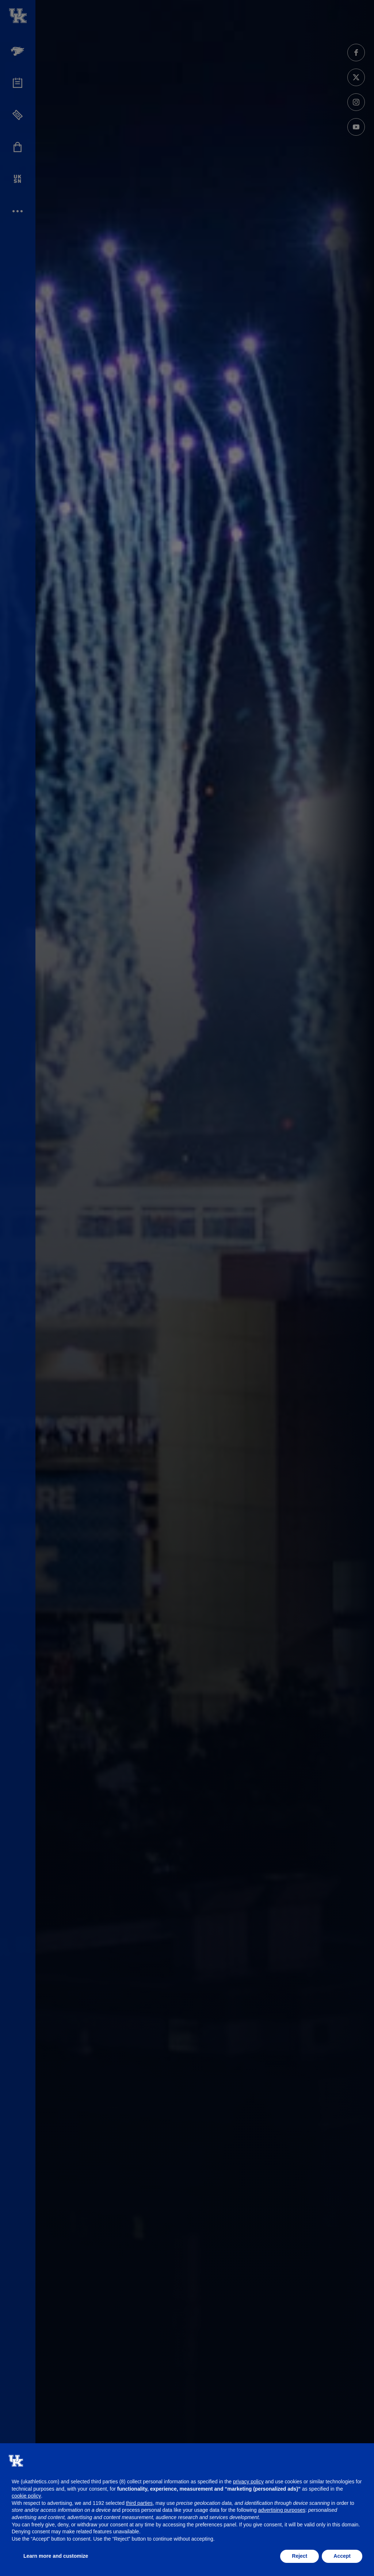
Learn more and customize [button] (55, 2556)
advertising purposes (281, 2510)
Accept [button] (342, 2556)
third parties (139, 2503)
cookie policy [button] (26, 2496)
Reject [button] (299, 2556)
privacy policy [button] (248, 2481)
